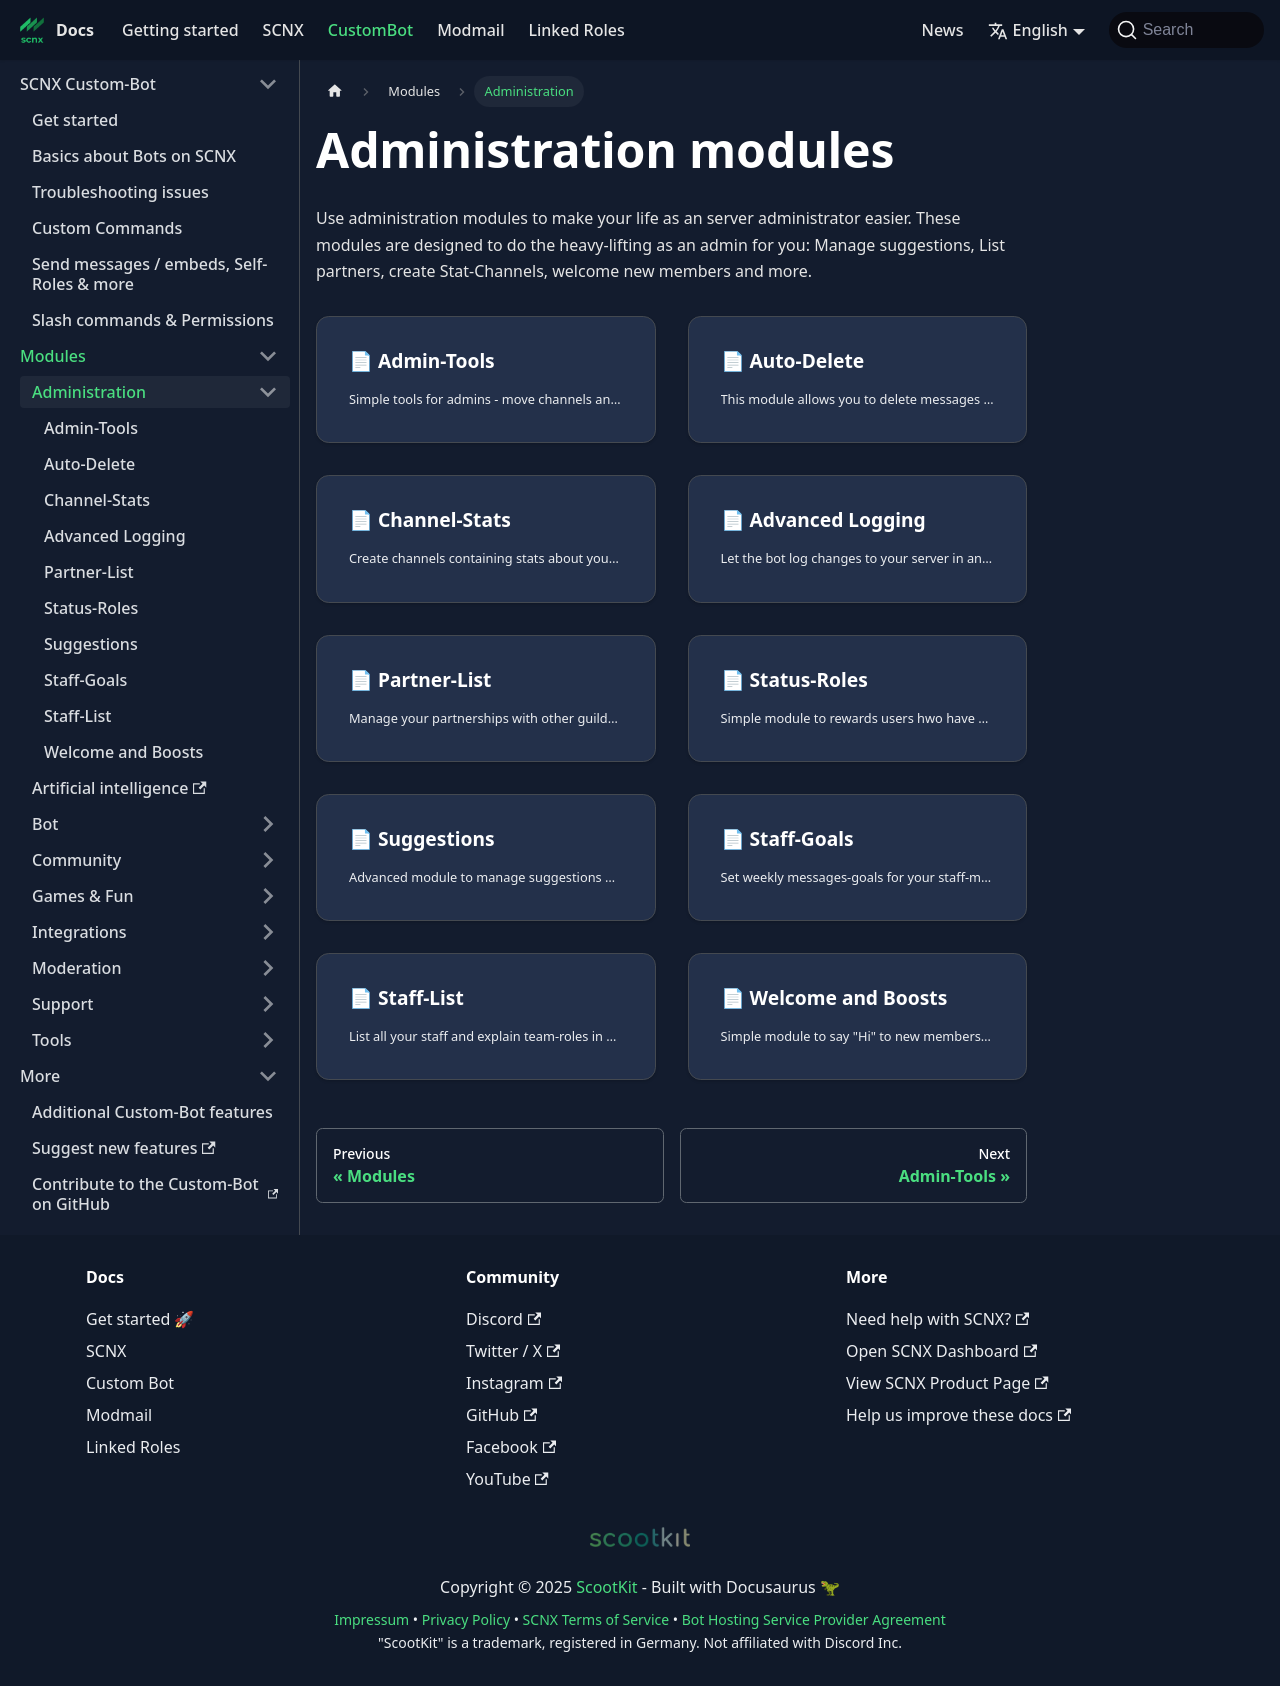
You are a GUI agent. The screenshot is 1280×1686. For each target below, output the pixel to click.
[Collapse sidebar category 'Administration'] (268, 392)
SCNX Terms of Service (596, 1619)
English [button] (1028, 30)
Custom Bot (130, 1383)
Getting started (180, 30)
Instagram (514, 1383)
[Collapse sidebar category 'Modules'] (268, 356)
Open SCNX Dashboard (941, 1351)
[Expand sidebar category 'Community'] (268, 860)
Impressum (371, 1619)
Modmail (470, 30)
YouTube (507, 1479)
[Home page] (335, 91)
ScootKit (606, 1587)
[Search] (1186, 30)
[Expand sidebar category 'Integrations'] (268, 932)
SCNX (283, 30)
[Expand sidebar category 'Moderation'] (268, 968)
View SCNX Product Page (947, 1383)
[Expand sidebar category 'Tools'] (268, 1040)
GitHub (501, 1415)
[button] (149, 1076)
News (943, 30)
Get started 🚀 (140, 1319)
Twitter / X (513, 1351)
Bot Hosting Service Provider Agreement (814, 1619)
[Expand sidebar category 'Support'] (268, 1004)
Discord (503, 1319)
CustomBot (370, 30)
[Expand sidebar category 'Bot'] (268, 824)
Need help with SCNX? (937, 1319)
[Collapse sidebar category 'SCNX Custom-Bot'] (268, 84)
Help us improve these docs (958, 1415)
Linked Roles (576, 30)
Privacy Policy (466, 1619)
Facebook (511, 1447)
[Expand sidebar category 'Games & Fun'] (268, 896)
